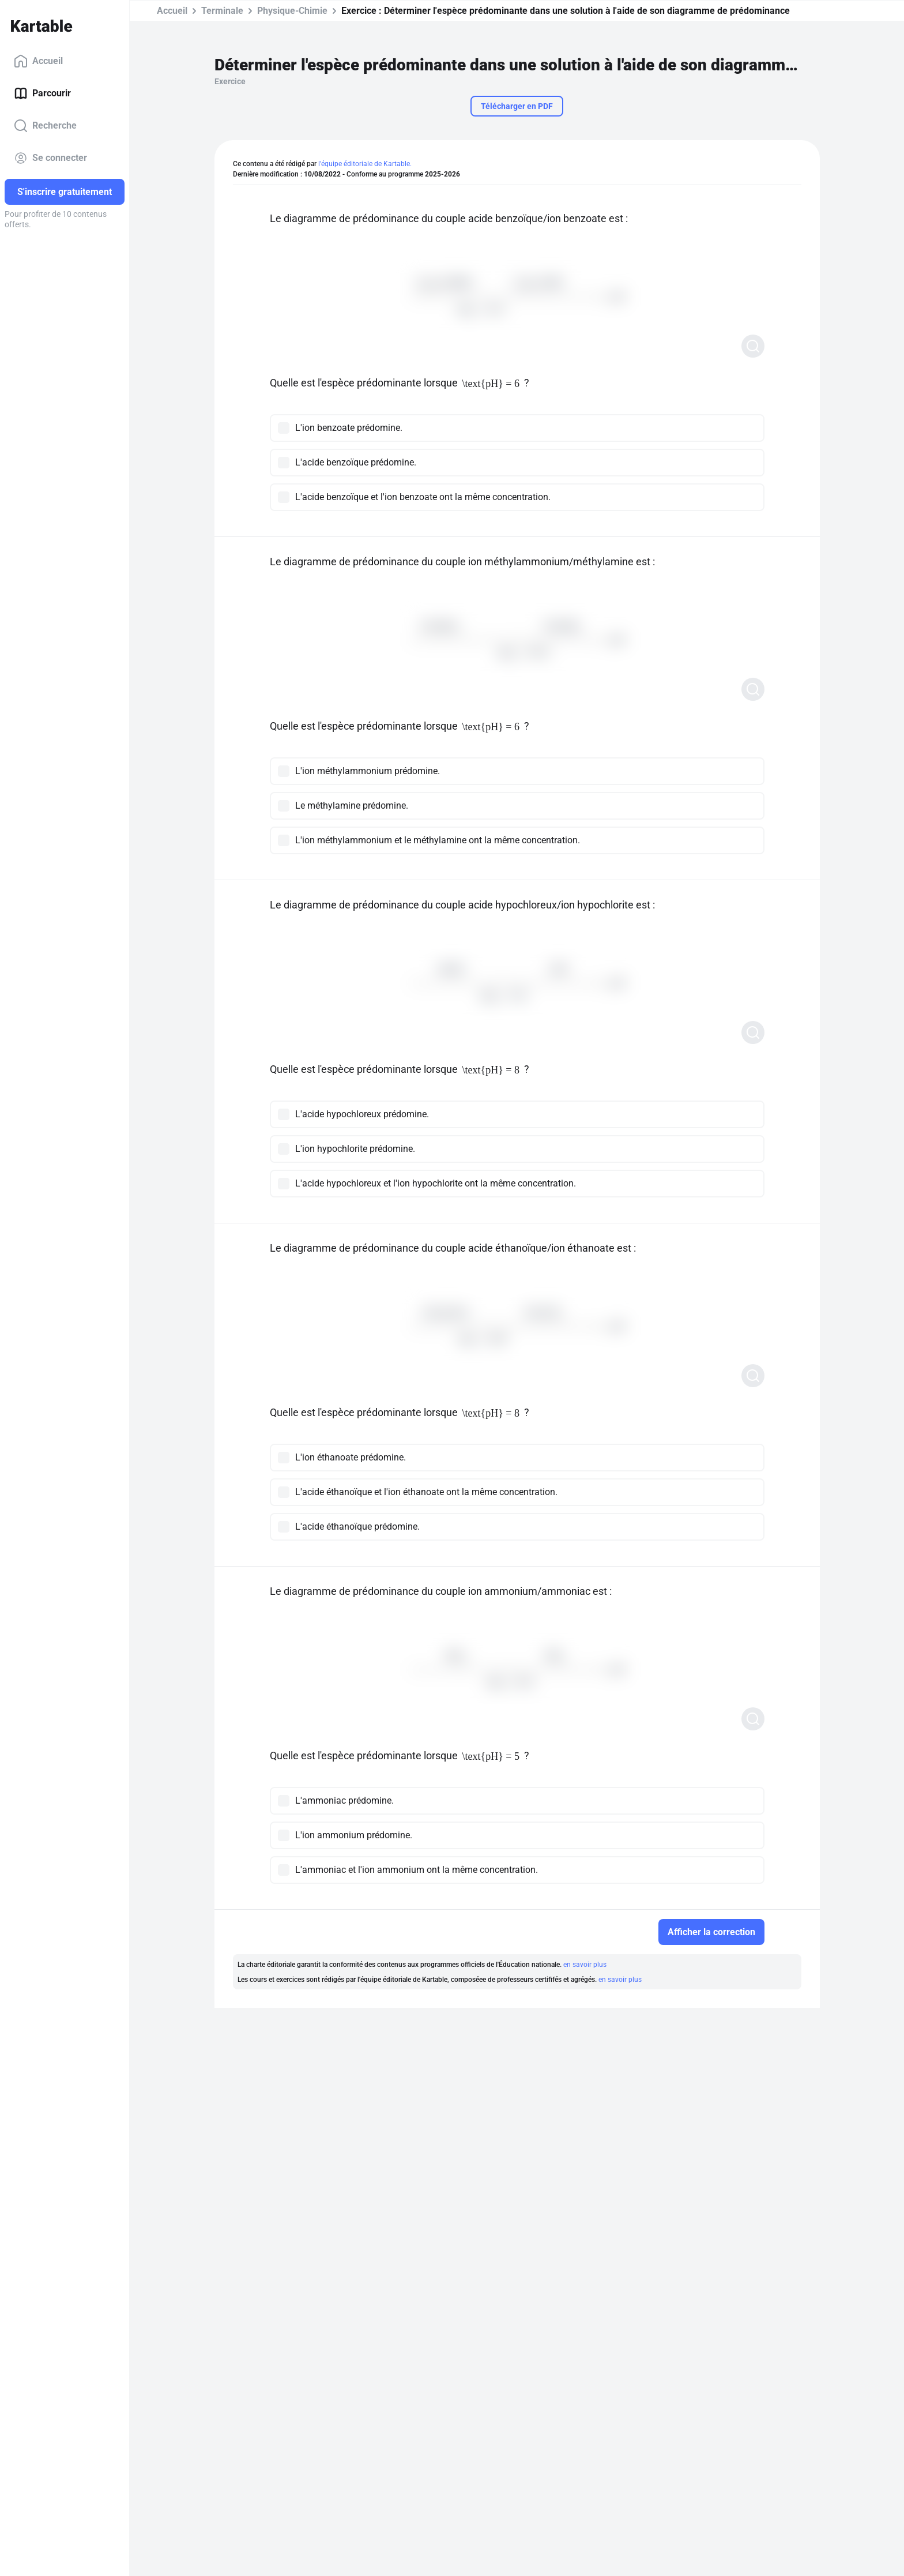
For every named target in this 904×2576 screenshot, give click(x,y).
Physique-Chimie (292, 10)
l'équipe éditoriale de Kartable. (365, 164)
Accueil (38, 61)
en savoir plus (585, 1965)
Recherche (45, 126)
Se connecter (50, 158)
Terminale (222, 10)
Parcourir (42, 93)
